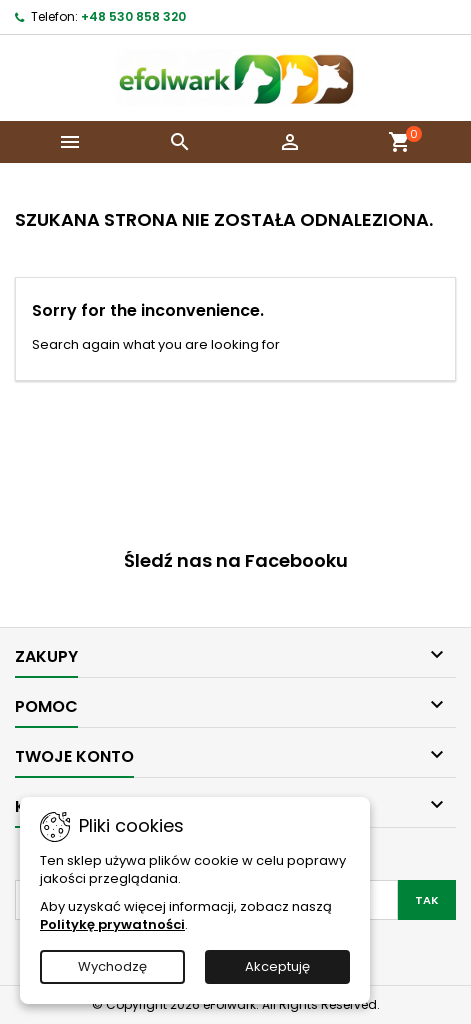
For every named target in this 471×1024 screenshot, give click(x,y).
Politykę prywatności (112, 924)
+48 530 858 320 (133, 16)
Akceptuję (277, 966)
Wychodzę (112, 966)
